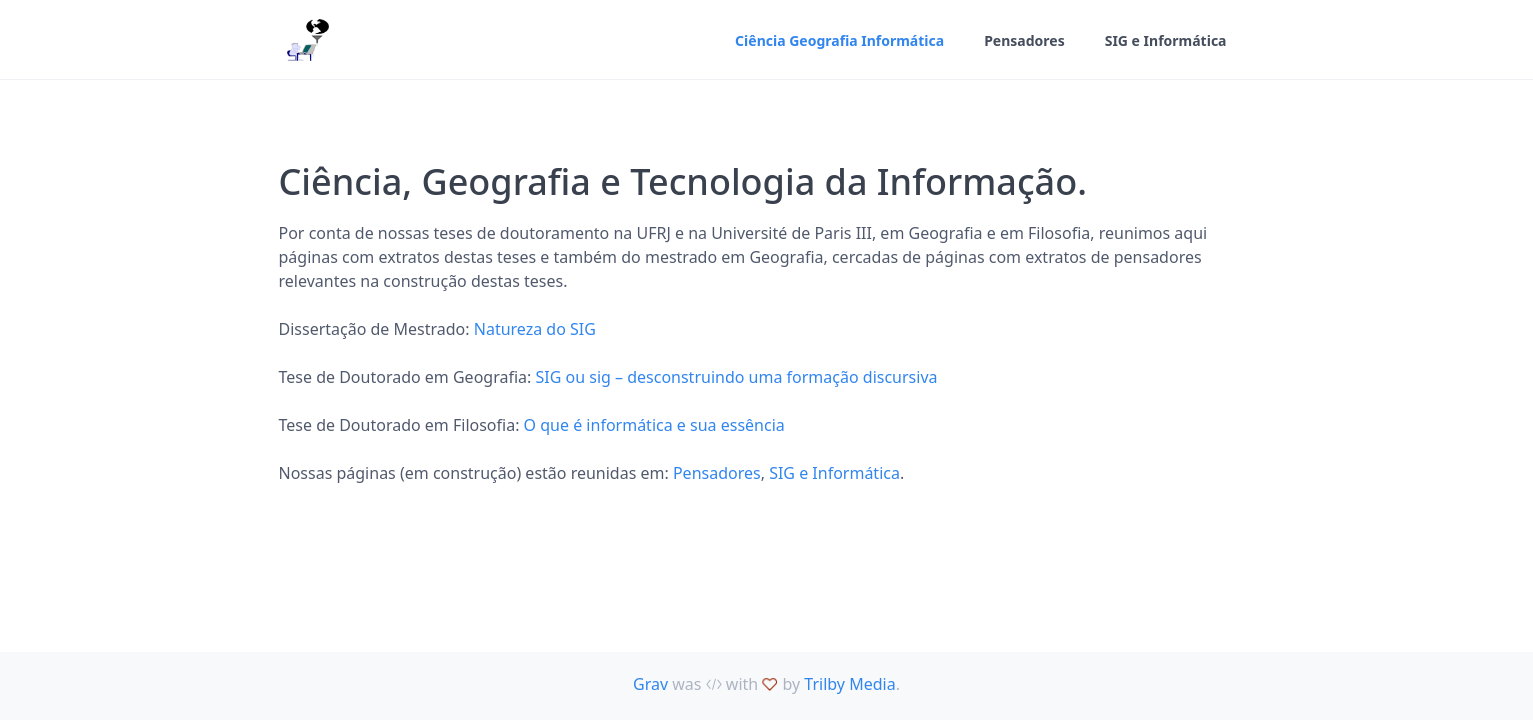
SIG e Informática (1166, 40)
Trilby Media (849, 684)
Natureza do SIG (535, 329)
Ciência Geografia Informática (839, 40)
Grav (650, 684)
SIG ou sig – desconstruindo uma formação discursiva (736, 377)
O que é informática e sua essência (654, 425)
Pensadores (1024, 40)
